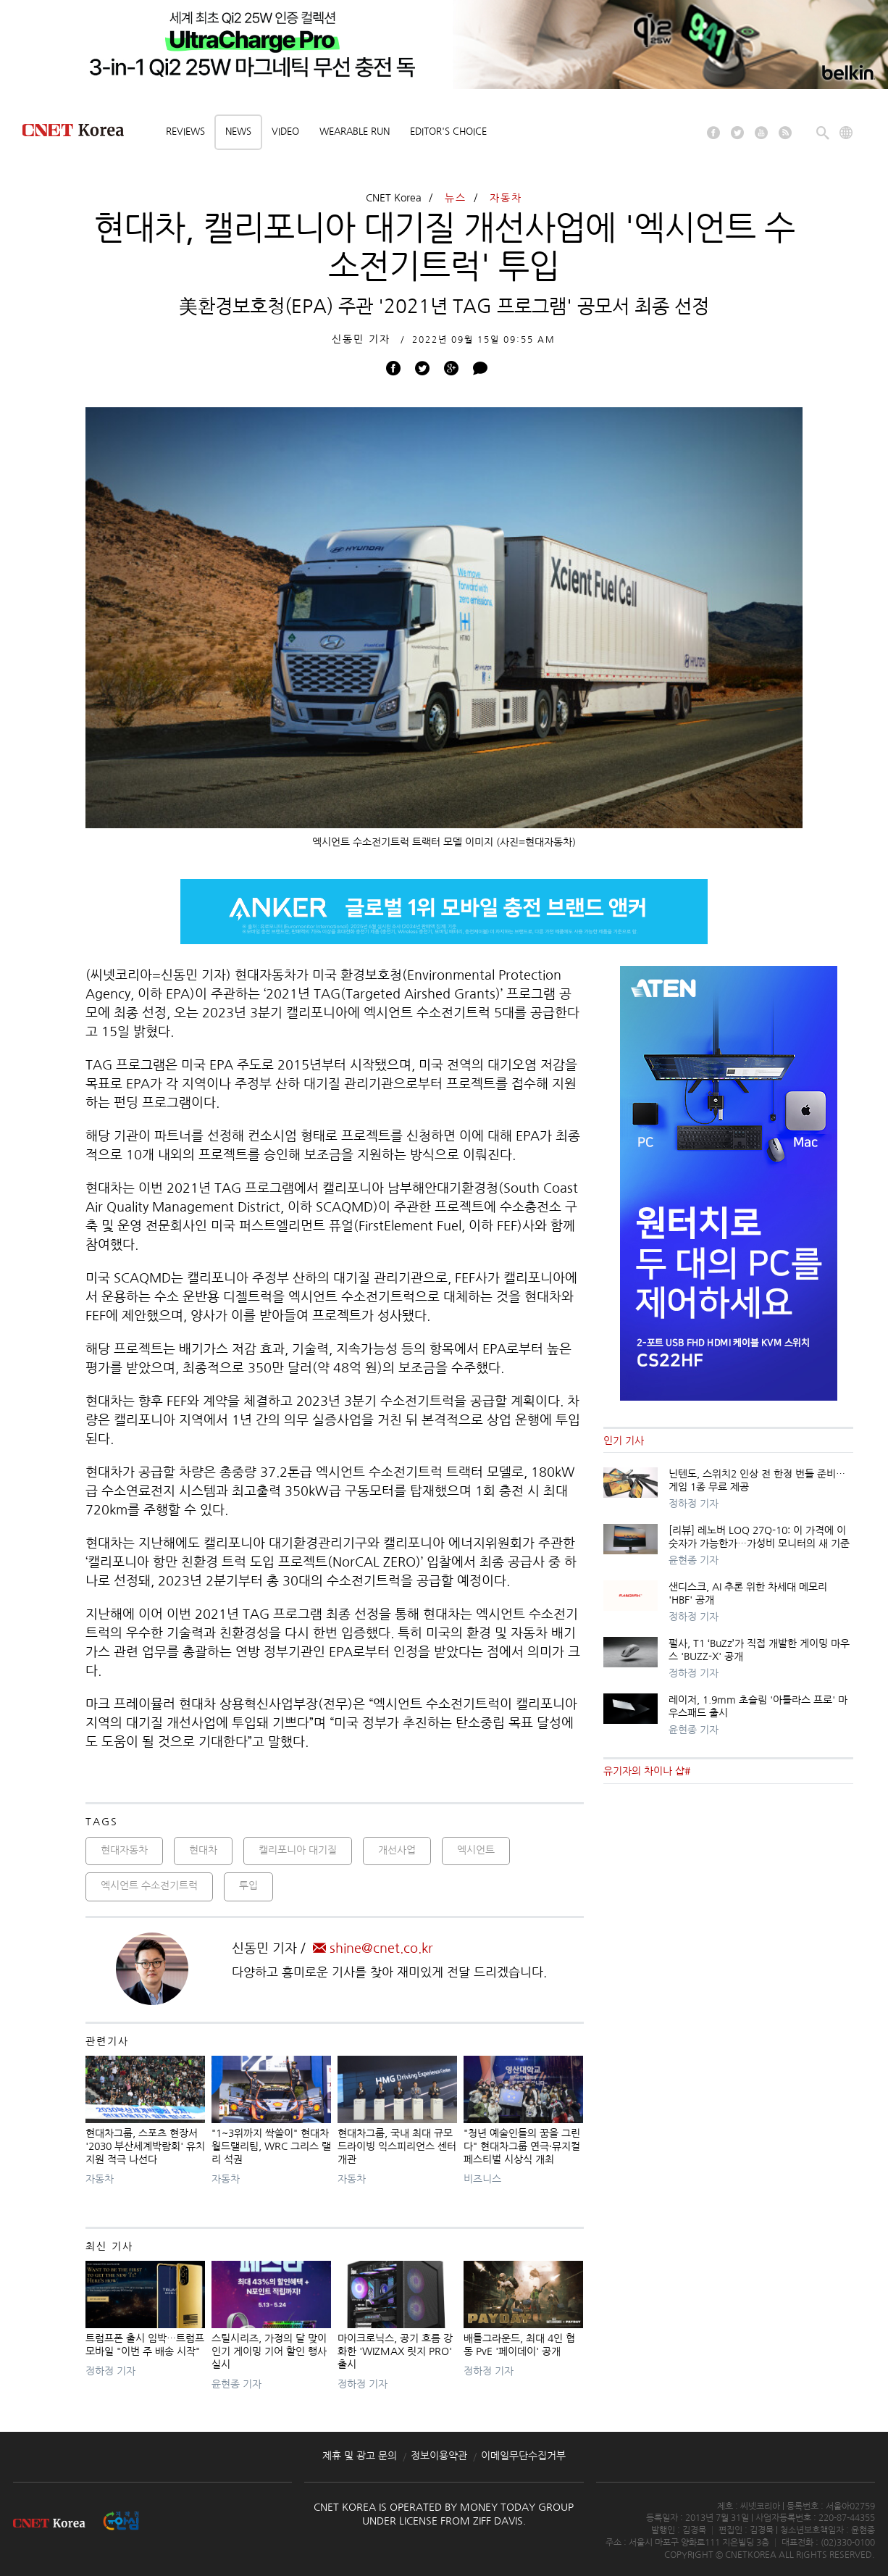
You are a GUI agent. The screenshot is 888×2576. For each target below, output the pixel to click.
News (238, 131)
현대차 (203, 1850)
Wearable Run (354, 131)
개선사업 (397, 1850)
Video (285, 131)
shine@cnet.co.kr (373, 1948)
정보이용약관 (439, 2456)
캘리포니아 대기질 (298, 1850)
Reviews (185, 131)
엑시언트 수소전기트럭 (149, 1885)
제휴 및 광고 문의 (359, 2456)
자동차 (506, 198)
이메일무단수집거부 (523, 2456)
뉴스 (455, 198)
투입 (248, 1885)
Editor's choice (448, 131)
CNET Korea (394, 198)
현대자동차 (124, 1850)
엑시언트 (476, 1850)
